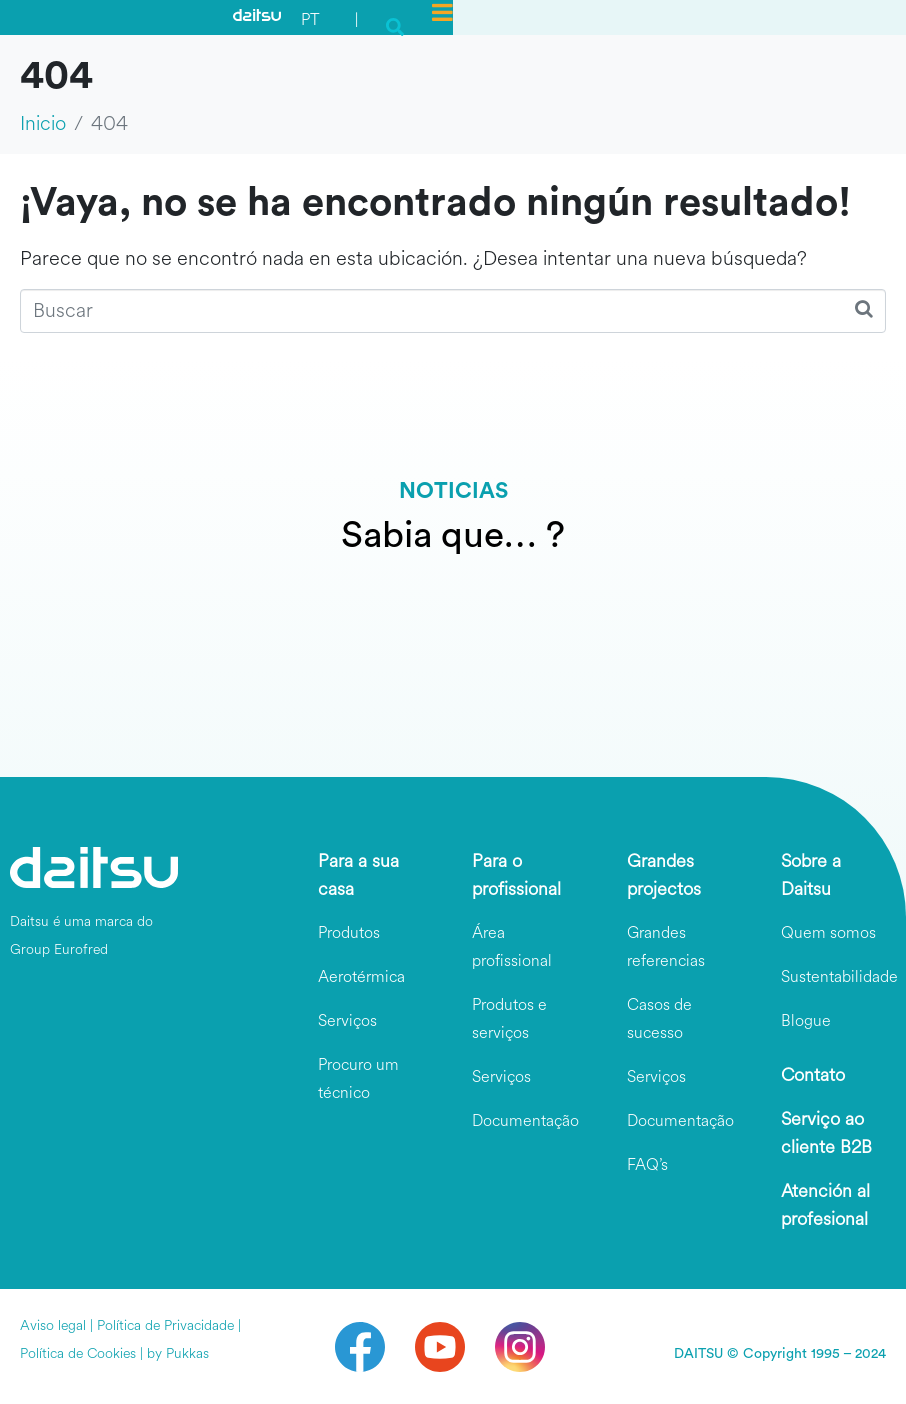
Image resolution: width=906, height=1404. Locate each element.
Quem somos (828, 932)
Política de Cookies (78, 1353)
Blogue (806, 1020)
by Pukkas (178, 1353)
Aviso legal (53, 1325)
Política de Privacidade (165, 1325)
